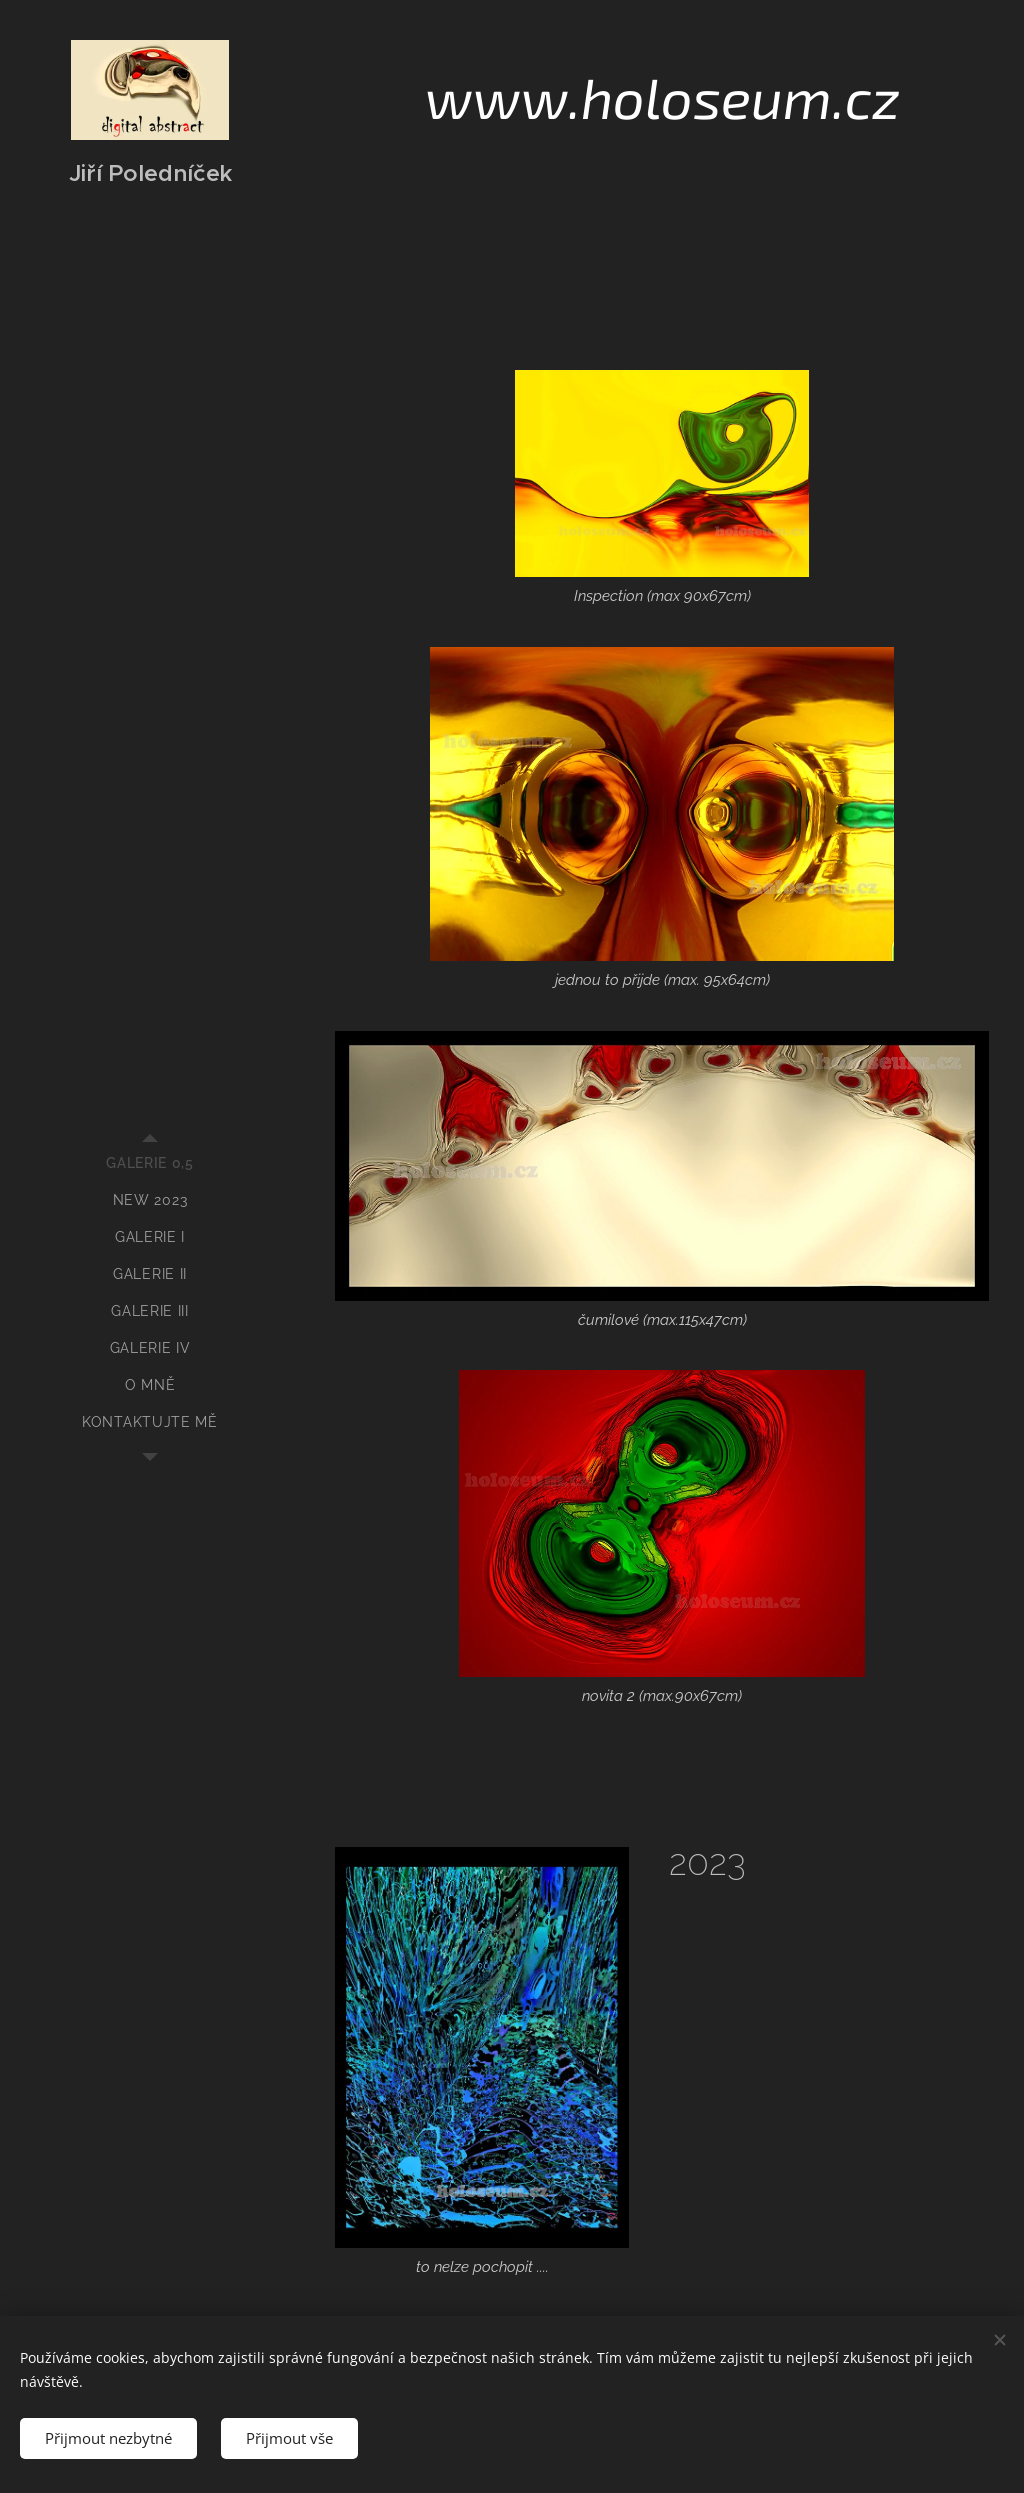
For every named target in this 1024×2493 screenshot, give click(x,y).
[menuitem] (150, 1163)
